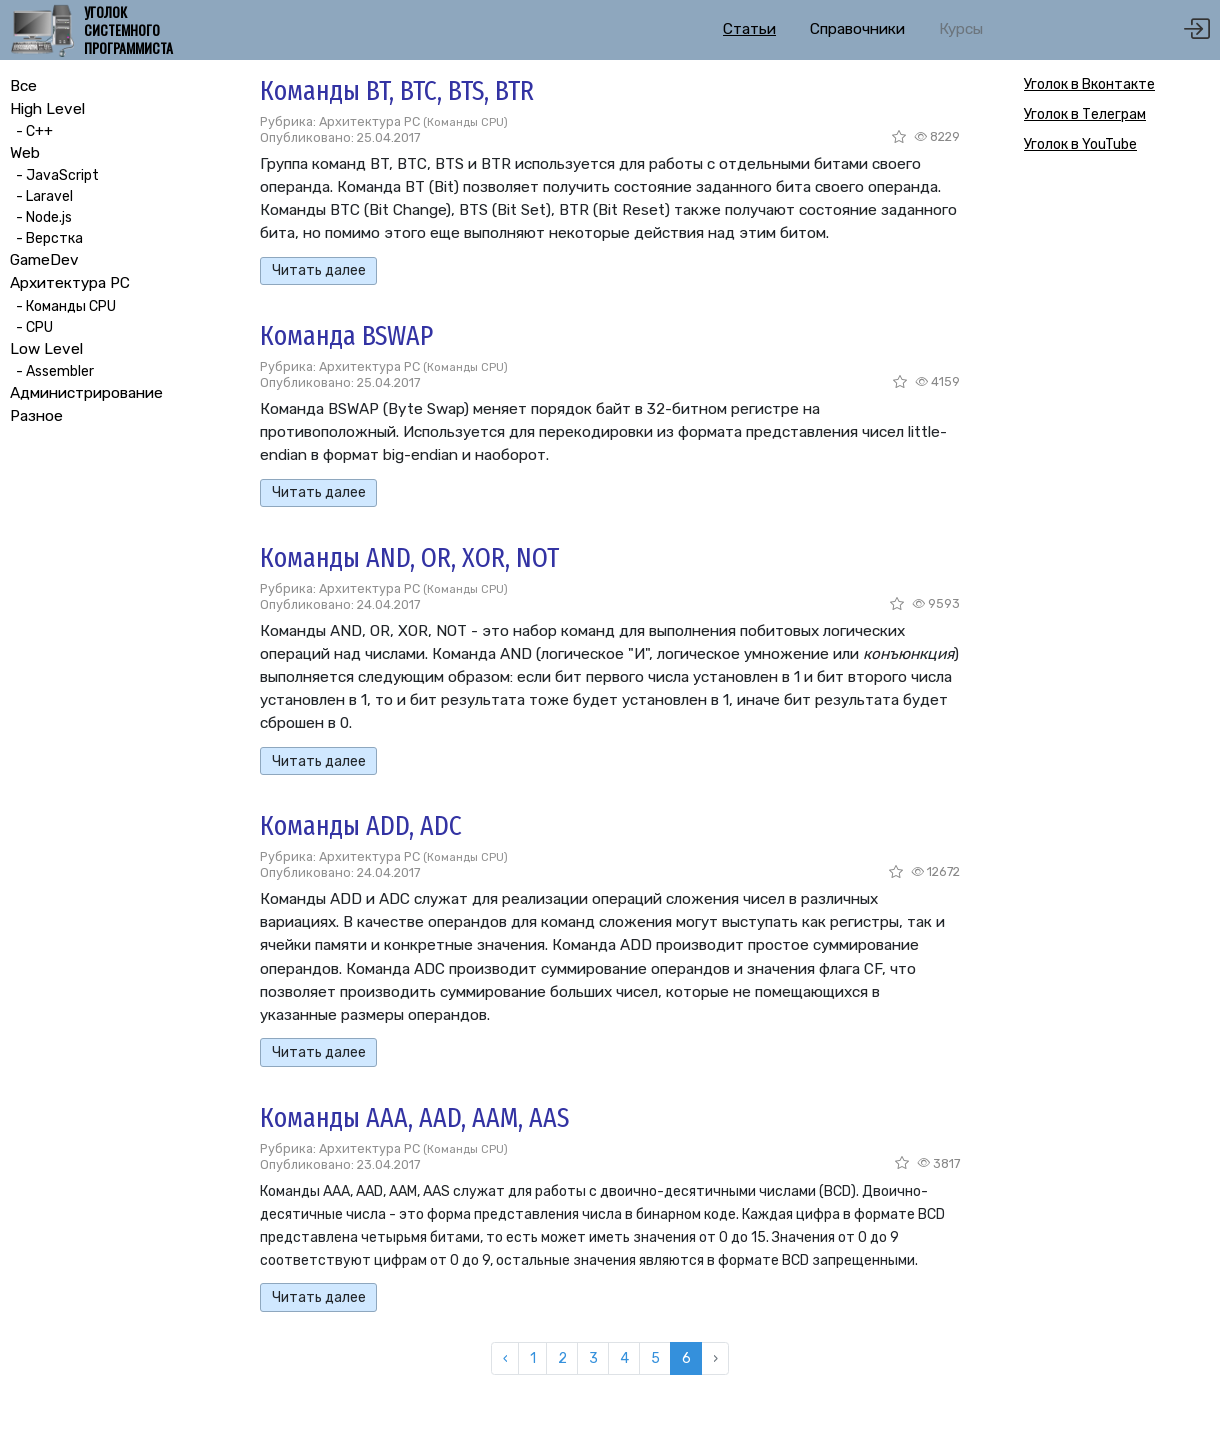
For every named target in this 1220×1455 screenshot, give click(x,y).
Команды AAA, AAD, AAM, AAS (414, 1117)
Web (25, 153)
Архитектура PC (70, 283)
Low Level (46, 349)
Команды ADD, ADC (361, 825)
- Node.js (41, 217)
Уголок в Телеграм (1085, 114)
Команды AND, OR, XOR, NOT (409, 557)
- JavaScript (54, 175)
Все (23, 86)
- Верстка (46, 238)
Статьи (749, 29)
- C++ (31, 131)
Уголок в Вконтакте (1089, 84)
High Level (47, 109)
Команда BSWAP (346, 335)
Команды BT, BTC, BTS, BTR (397, 90)
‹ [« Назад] (505, 1358)
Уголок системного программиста (128, 30)
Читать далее (319, 270)
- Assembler (52, 371)
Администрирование (86, 393)
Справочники (857, 29)
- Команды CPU (63, 306)
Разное (36, 416)
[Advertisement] (1100, 485)
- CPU (31, 327)
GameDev (44, 260)
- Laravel (41, 196)
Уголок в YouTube (1080, 144)
